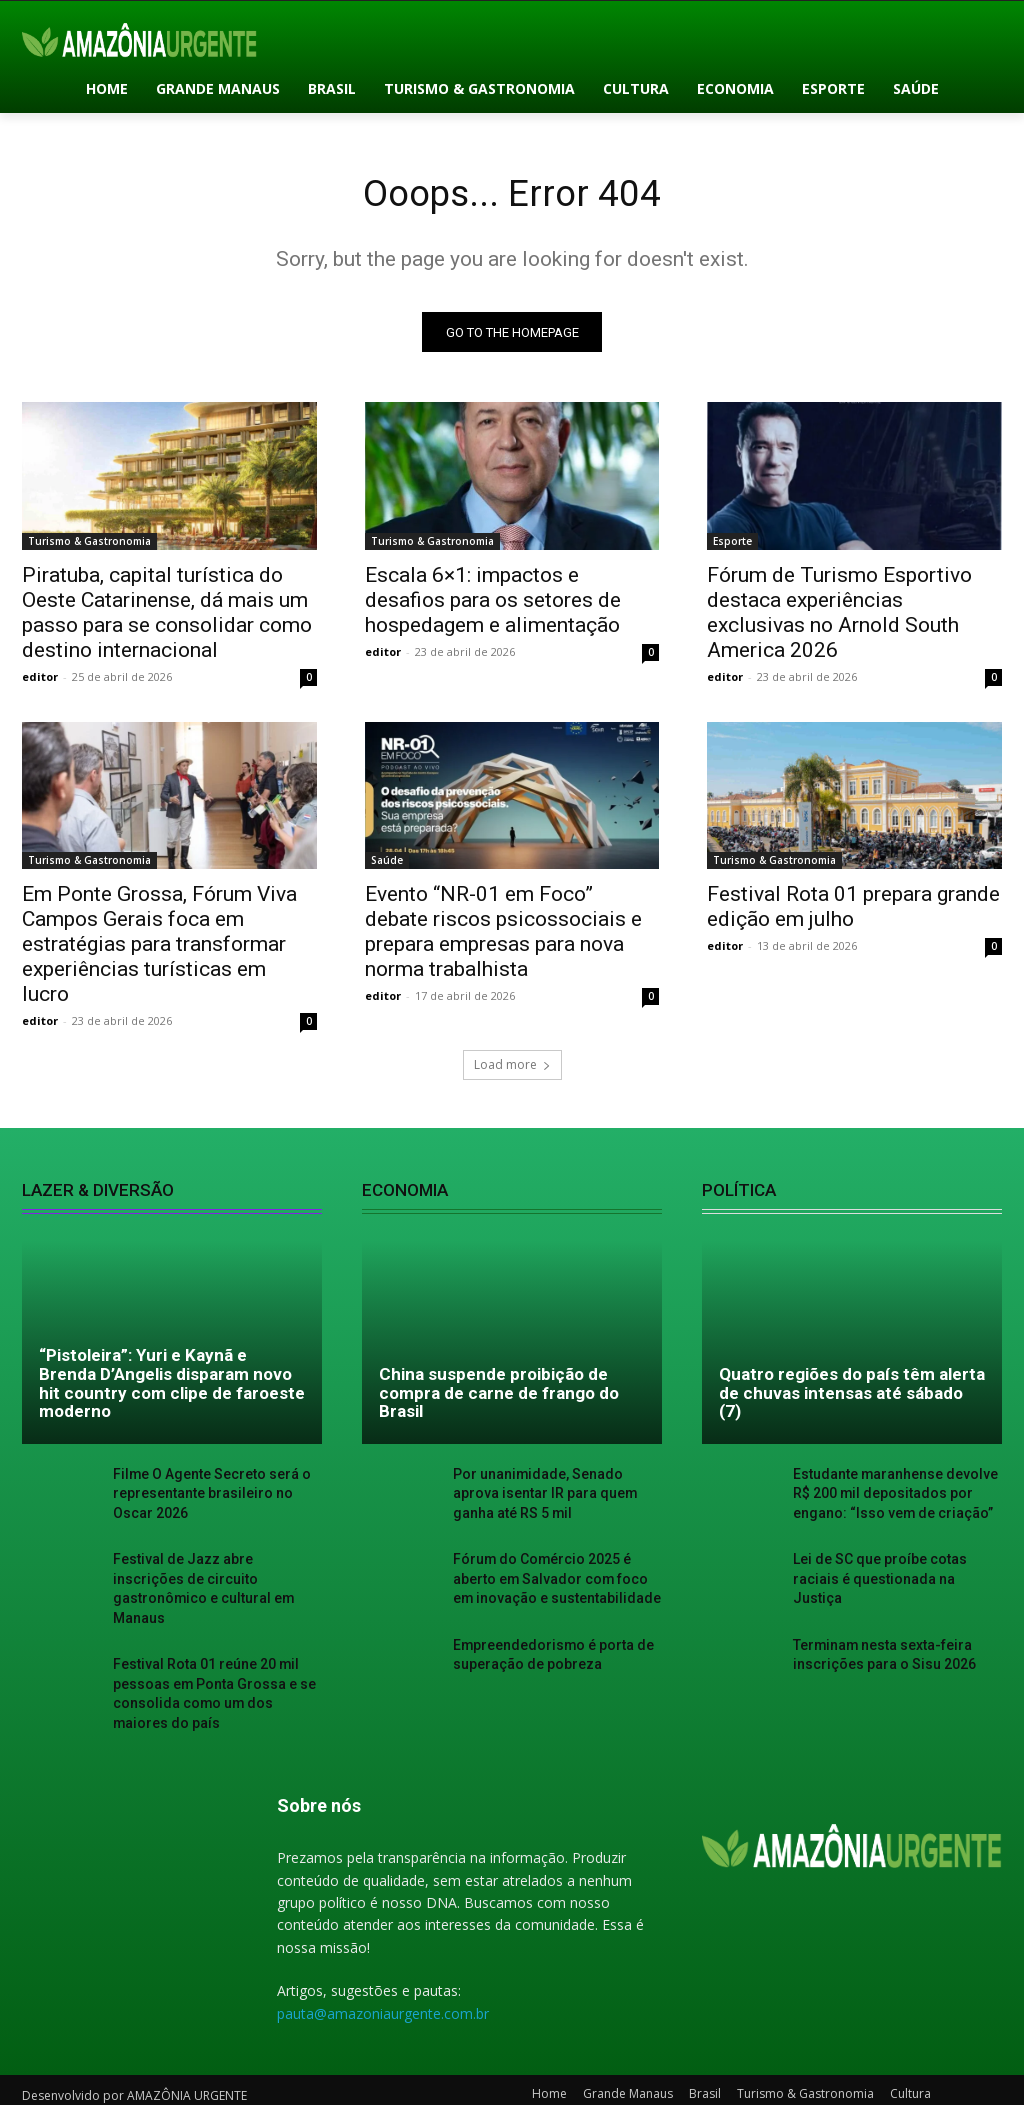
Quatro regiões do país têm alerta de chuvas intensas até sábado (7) (852, 1397)
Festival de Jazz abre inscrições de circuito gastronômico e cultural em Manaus (210, 1577)
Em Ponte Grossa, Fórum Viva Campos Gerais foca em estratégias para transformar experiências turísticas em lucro (159, 949)
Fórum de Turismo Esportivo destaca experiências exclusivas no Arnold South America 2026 (839, 616)
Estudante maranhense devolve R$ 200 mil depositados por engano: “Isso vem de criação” (895, 1496)
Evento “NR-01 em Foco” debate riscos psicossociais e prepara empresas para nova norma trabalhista (503, 936)
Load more (512, 1069)
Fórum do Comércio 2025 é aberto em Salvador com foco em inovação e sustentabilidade (555, 1577)
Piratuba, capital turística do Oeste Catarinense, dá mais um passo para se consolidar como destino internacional (167, 616)
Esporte (732, 545)
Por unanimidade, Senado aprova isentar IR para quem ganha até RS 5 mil (554, 1496)
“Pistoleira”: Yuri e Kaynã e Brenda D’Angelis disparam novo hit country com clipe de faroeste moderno (172, 1388)
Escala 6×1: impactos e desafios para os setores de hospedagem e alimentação (493, 604)
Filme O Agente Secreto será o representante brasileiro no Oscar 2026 (214, 1496)
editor (40, 680)
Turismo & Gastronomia (89, 545)
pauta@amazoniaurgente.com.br (383, 1985)
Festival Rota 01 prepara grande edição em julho (853, 911)
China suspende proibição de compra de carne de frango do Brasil (499, 1397)
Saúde (387, 865)
